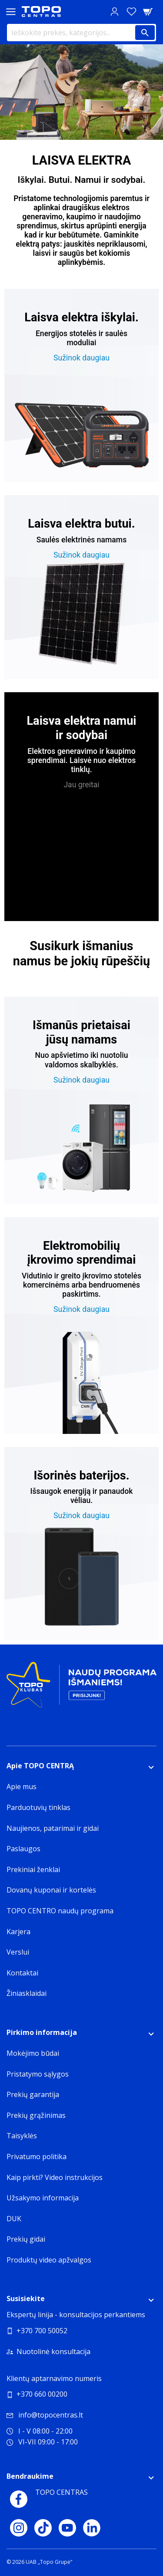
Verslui (18, 1952)
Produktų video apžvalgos (49, 2260)
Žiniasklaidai (27, 1993)
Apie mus (22, 1786)
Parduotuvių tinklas (38, 1807)
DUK (14, 2218)
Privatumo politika (37, 2156)
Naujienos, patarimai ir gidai (53, 1828)
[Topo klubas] (81, 1688)
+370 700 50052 (42, 2330)
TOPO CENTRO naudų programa (60, 1910)
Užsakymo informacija (43, 2198)
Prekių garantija (33, 2094)
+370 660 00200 (42, 2394)
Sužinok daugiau (81, 357)
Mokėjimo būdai (33, 2053)
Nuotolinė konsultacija (53, 2351)
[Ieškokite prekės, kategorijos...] (81, 32)
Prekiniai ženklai (33, 1869)
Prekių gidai (26, 2239)
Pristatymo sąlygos (38, 2074)
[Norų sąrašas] (131, 11)
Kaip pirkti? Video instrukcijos (55, 2177)
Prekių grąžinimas (36, 2115)
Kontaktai (22, 1973)
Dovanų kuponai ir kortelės (51, 1890)
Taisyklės (22, 2135)
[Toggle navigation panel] (11, 11)
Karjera (18, 1931)
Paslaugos (23, 1848)
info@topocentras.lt (45, 2415)
